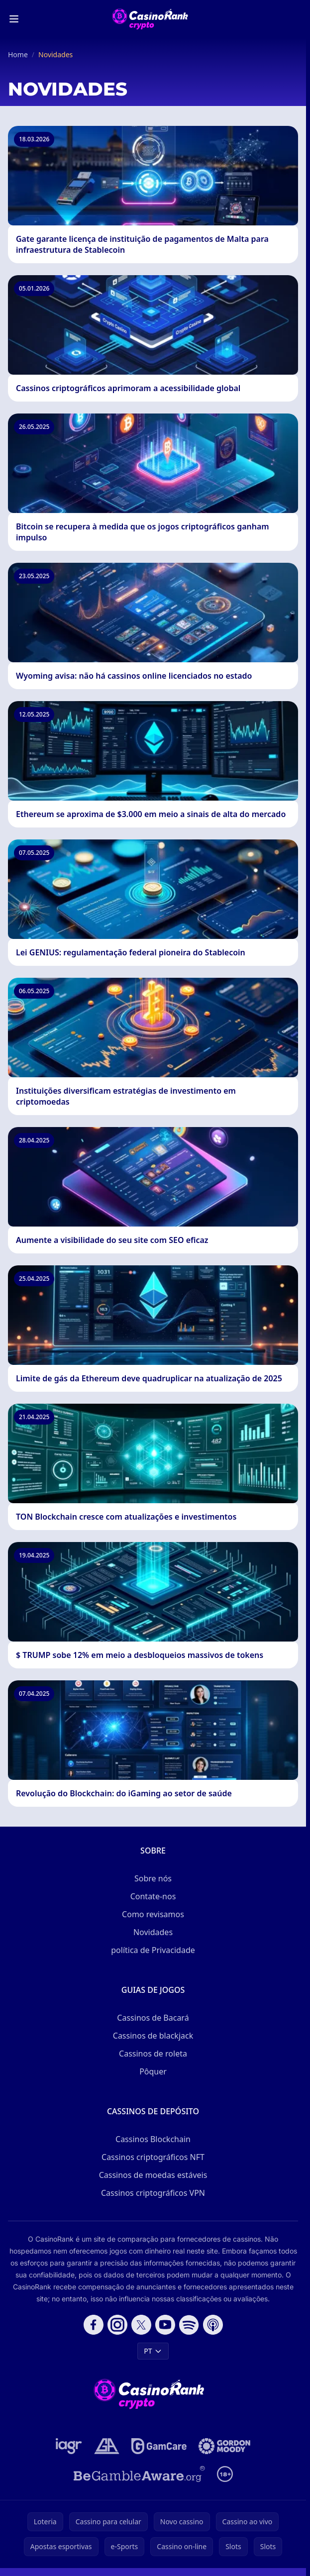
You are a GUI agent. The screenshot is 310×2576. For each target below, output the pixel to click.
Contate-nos (153, 1896)
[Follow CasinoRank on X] (141, 2325)
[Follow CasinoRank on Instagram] (117, 2325)
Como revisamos (153, 1914)
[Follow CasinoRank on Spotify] (189, 2325)
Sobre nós (153, 1878)
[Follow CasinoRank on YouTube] (165, 2325)
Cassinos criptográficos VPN (153, 2192)
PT (153, 2351)
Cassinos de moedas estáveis (153, 2174)
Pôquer (153, 2071)
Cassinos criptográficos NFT (153, 2157)
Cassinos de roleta (153, 2053)
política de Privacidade (153, 1950)
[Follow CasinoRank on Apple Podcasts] (213, 2325)
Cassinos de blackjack (153, 2035)
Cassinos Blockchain (153, 2139)
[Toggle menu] (14, 19)
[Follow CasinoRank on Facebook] (93, 2325)
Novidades (153, 1932)
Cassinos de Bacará (153, 2017)
